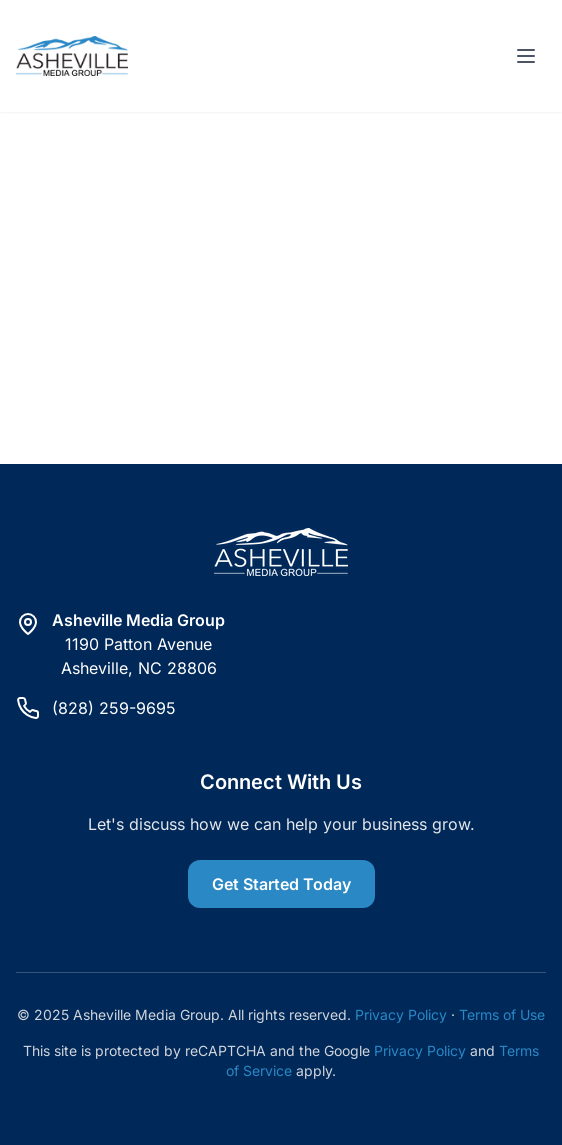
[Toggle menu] (526, 56)
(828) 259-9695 (114, 708)
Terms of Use (502, 1014)
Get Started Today (281, 884)
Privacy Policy (401, 1014)
